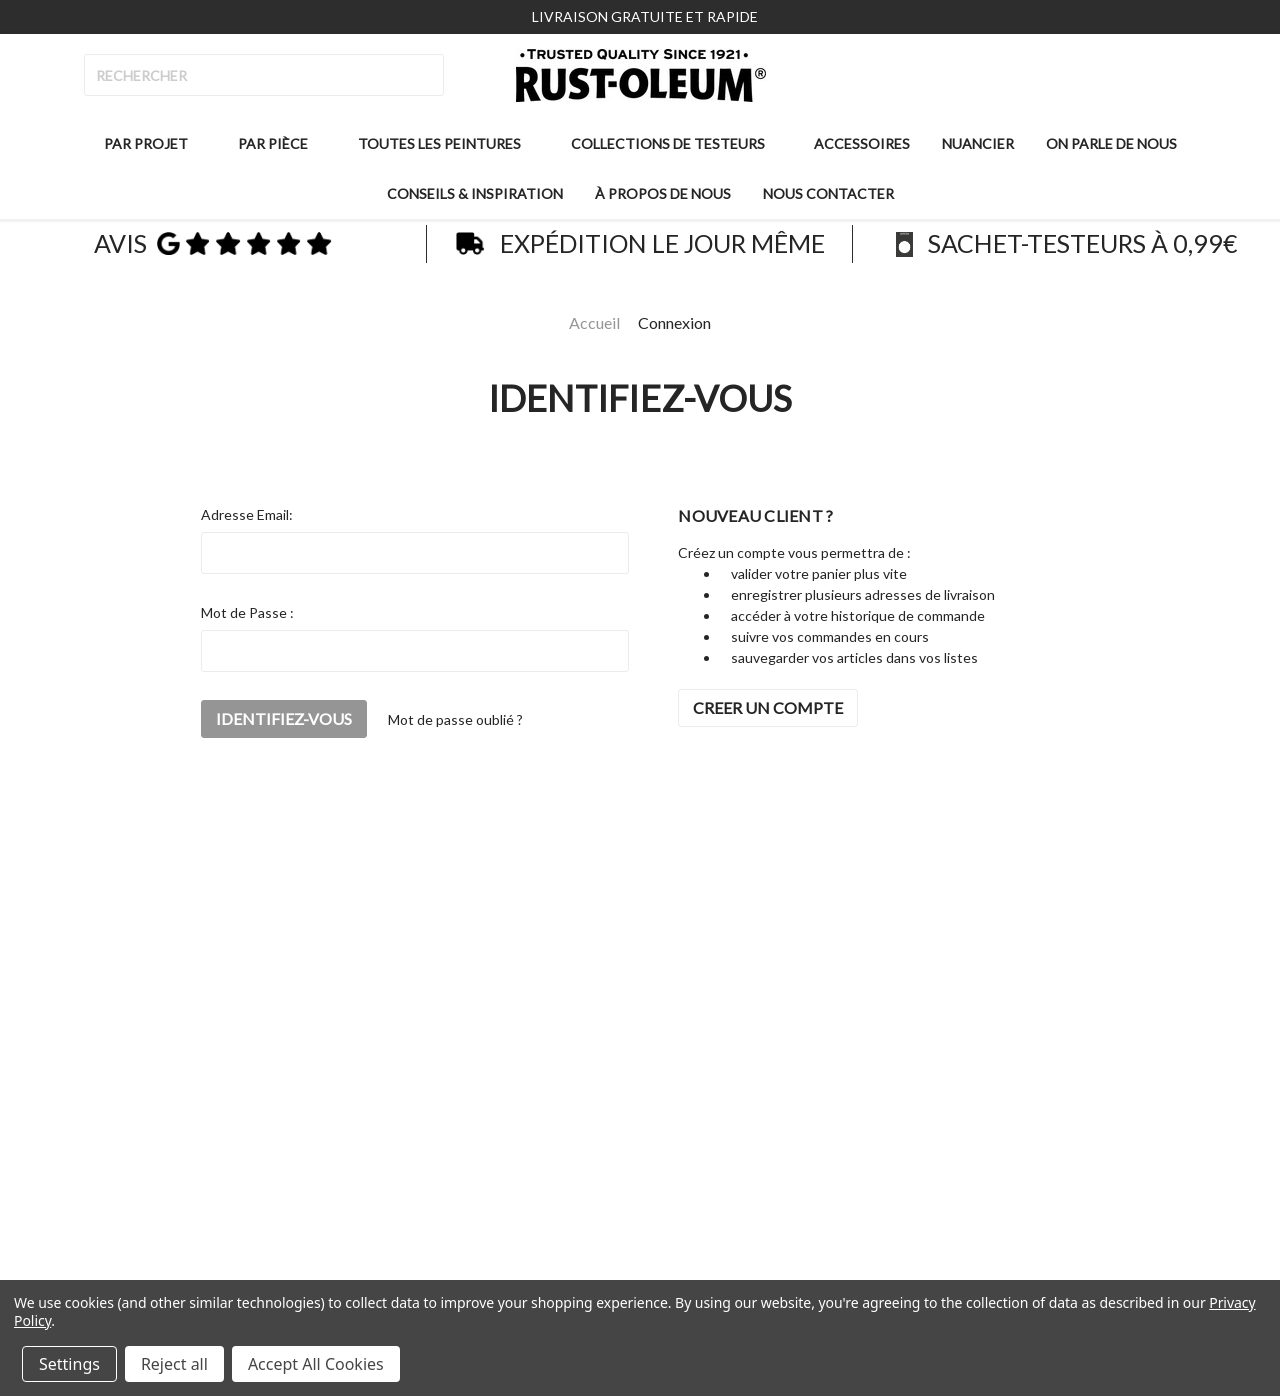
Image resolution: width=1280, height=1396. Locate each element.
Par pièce (281, 143)
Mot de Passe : (247, 612)
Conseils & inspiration (475, 193)
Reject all (174, 1364)
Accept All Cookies (316, 1364)
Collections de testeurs (676, 143)
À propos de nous (663, 193)
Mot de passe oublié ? (455, 719)
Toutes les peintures (447, 143)
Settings (69, 1364)
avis (212, 245)
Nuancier (978, 143)
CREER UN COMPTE (768, 707)
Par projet (154, 143)
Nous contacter (828, 193)
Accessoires (862, 143)
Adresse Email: (247, 514)
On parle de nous (1111, 143)
